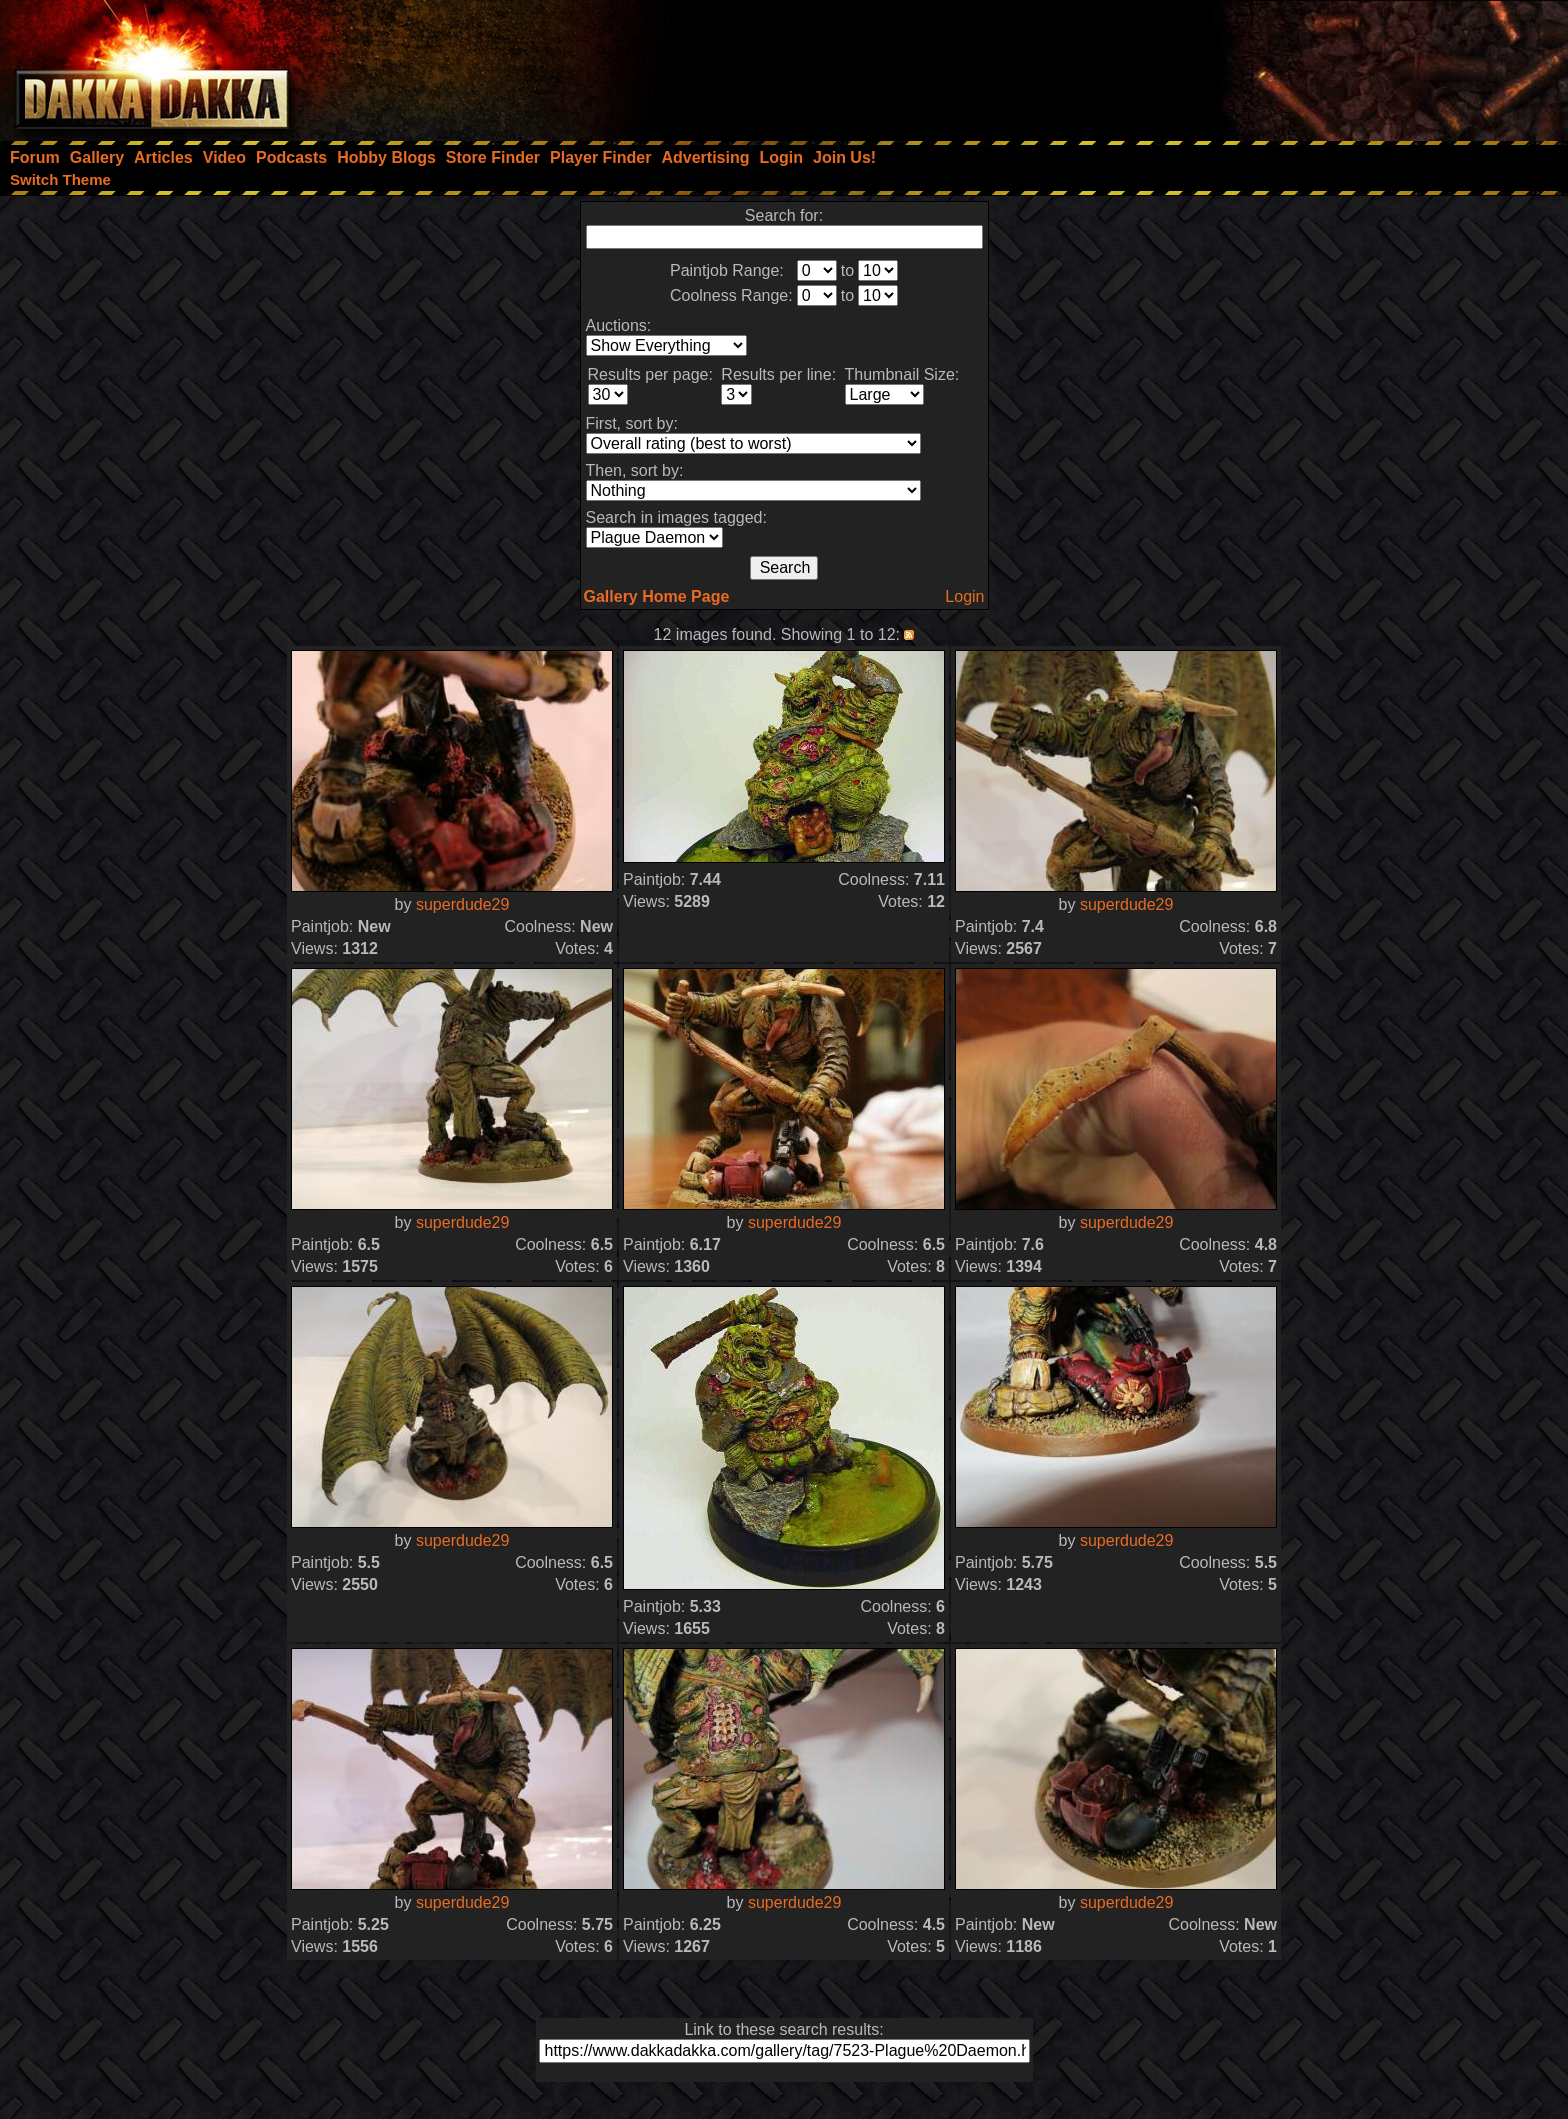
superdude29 (462, 904)
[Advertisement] (1299, 65)
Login (964, 596)
